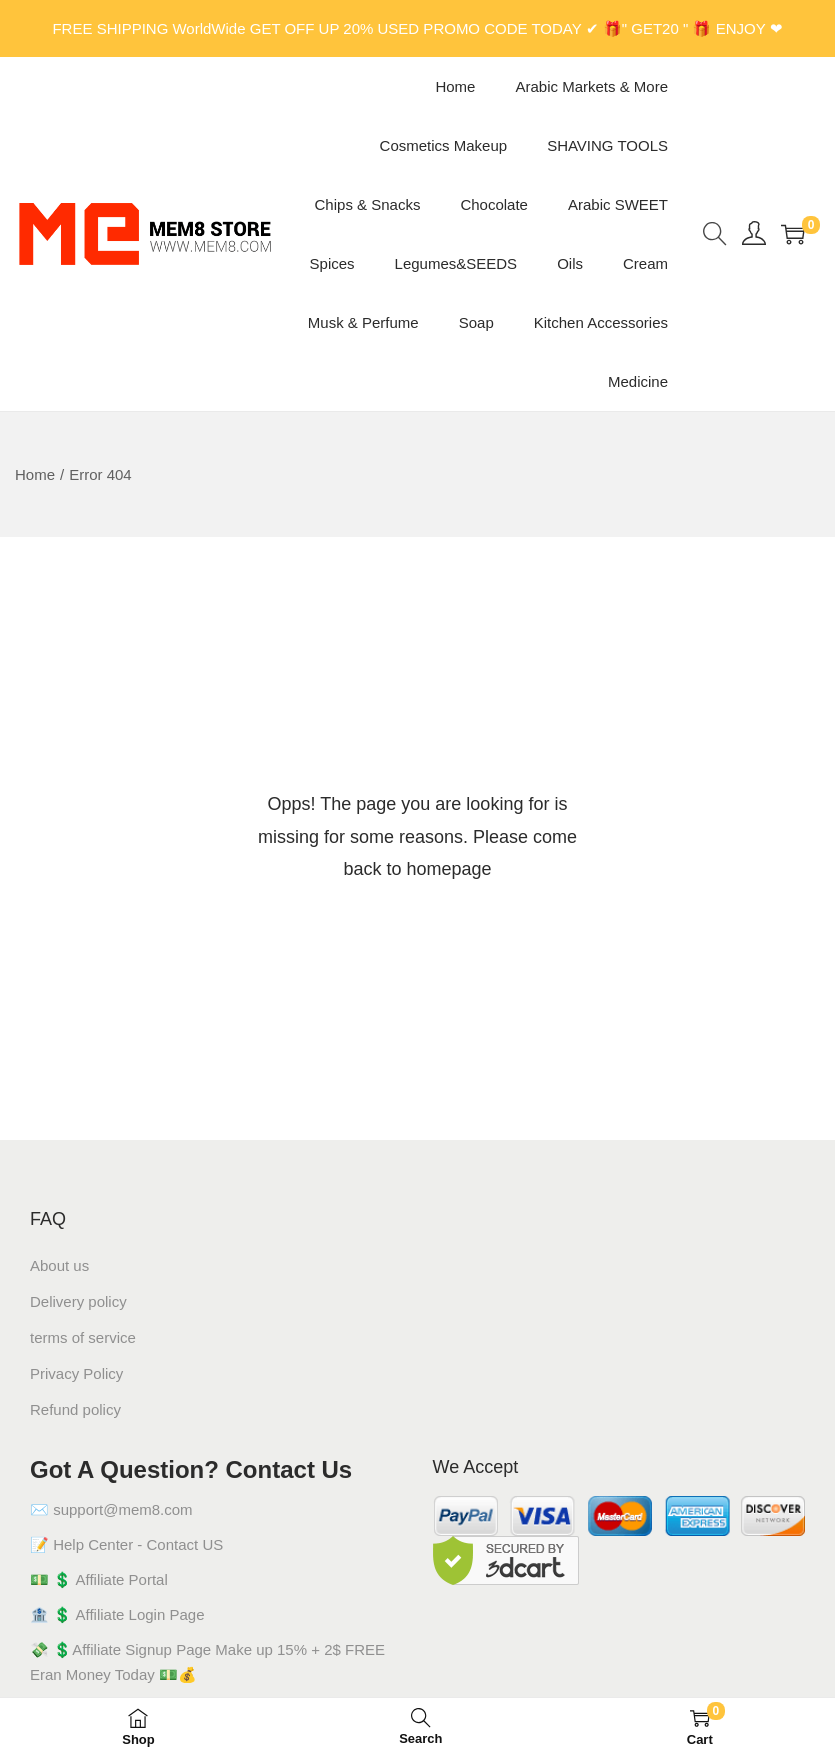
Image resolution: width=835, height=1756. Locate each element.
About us (59, 1265)
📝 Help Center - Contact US (126, 1544)
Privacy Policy (76, 1373)
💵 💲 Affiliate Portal (99, 1579)
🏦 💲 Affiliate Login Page (117, 1614)
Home (35, 474)
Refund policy (75, 1409)
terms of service (83, 1337)
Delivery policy (78, 1301)
